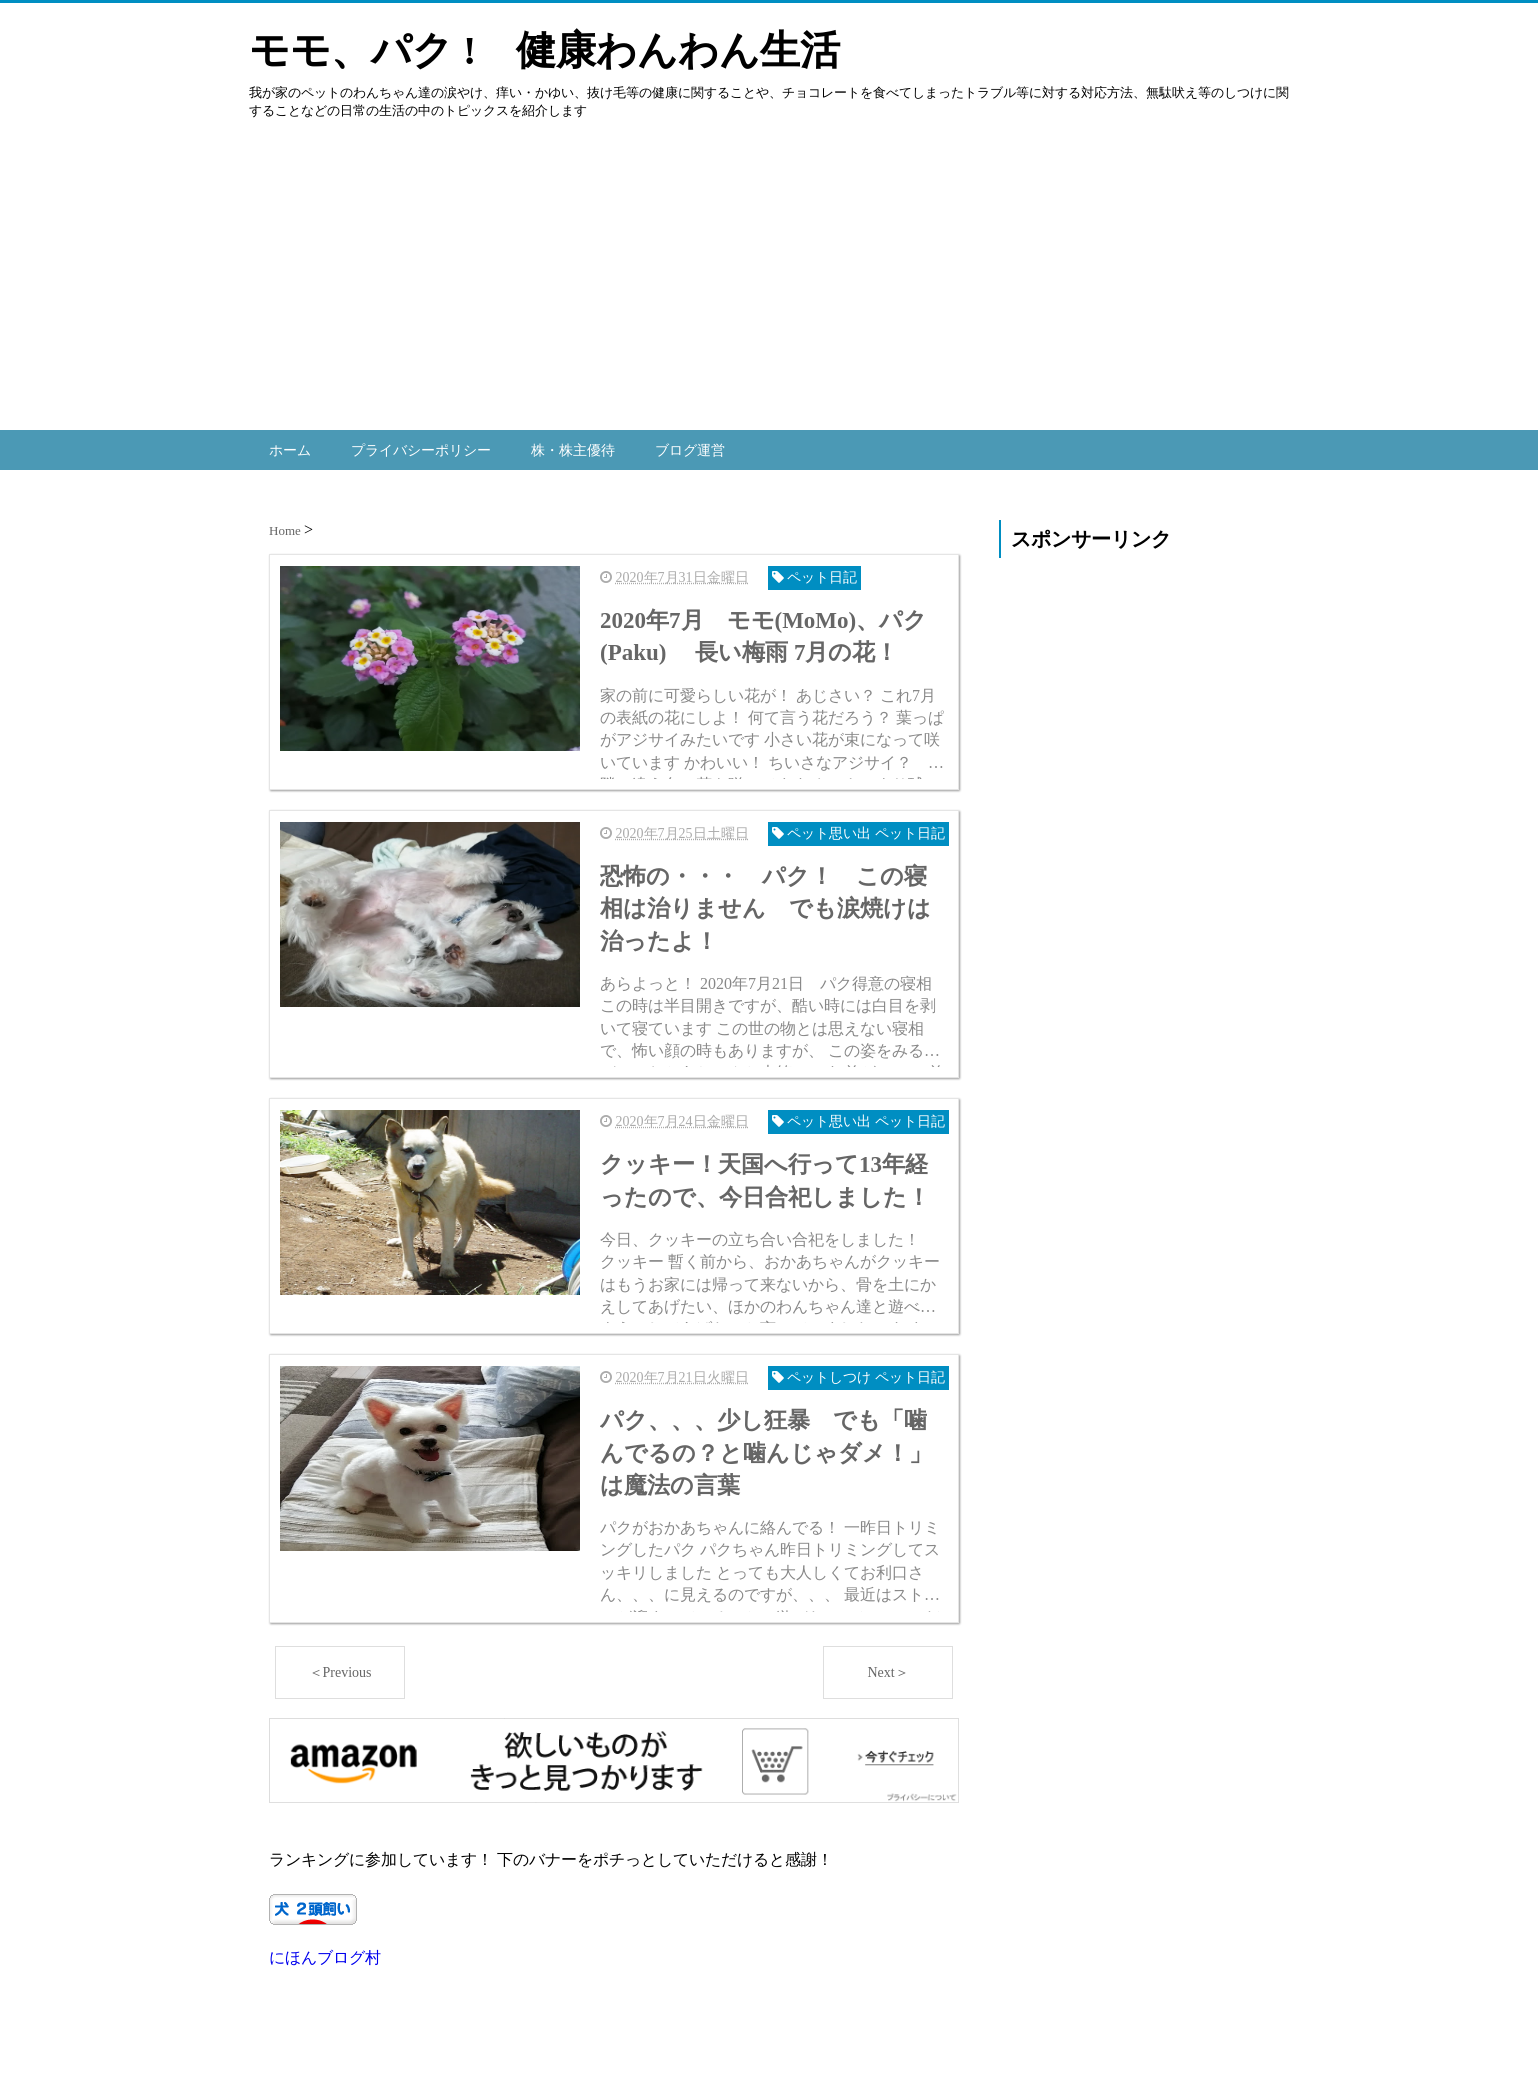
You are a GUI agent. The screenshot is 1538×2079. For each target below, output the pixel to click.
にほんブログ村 (325, 2067)
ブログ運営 (690, 447)
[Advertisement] (600, 290)
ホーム (290, 447)
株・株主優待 (573, 447)
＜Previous (340, 1781)
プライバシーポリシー (421, 447)
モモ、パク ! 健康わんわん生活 (544, 50)
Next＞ (887, 1781)
